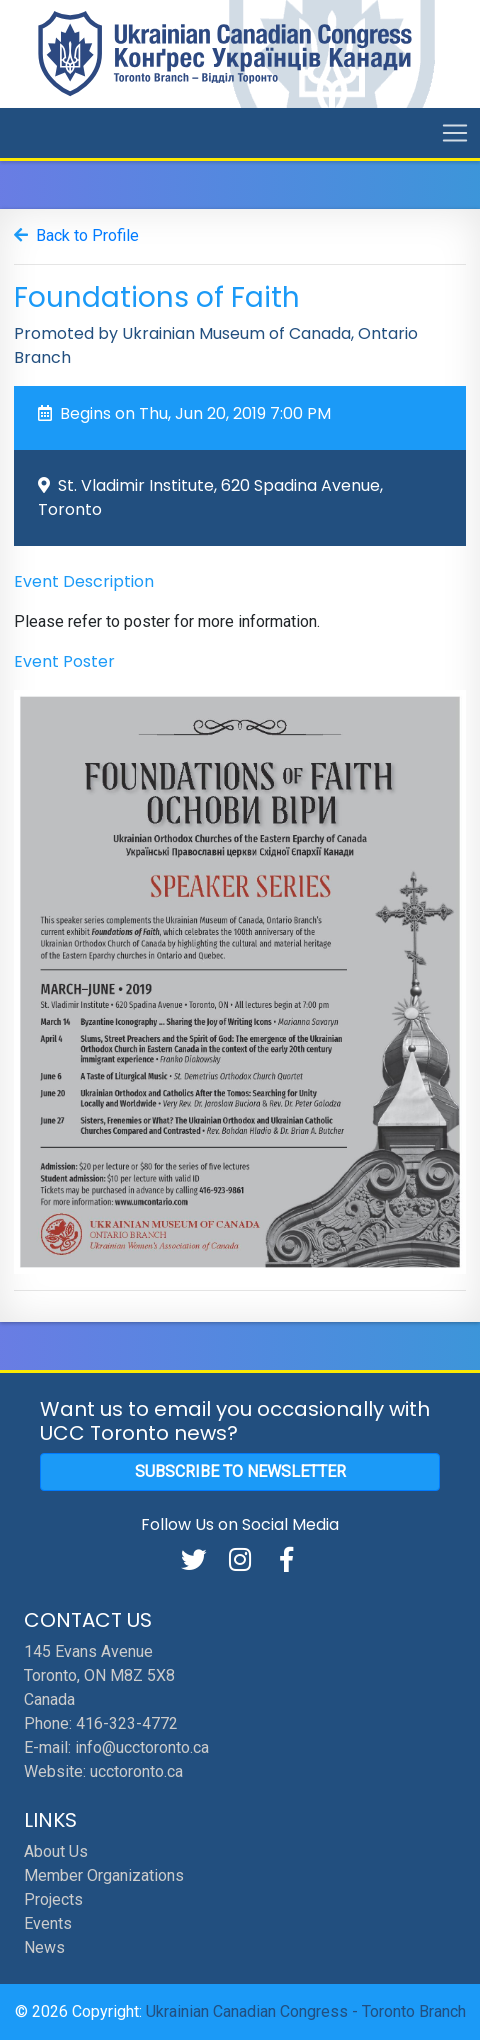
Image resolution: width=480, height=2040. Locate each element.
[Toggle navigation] (455, 133)
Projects (53, 1899)
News (44, 1947)
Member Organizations (104, 1875)
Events (48, 1923)
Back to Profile (87, 235)
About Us (56, 1851)
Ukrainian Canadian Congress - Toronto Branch (306, 2011)
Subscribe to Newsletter (240, 1471)
